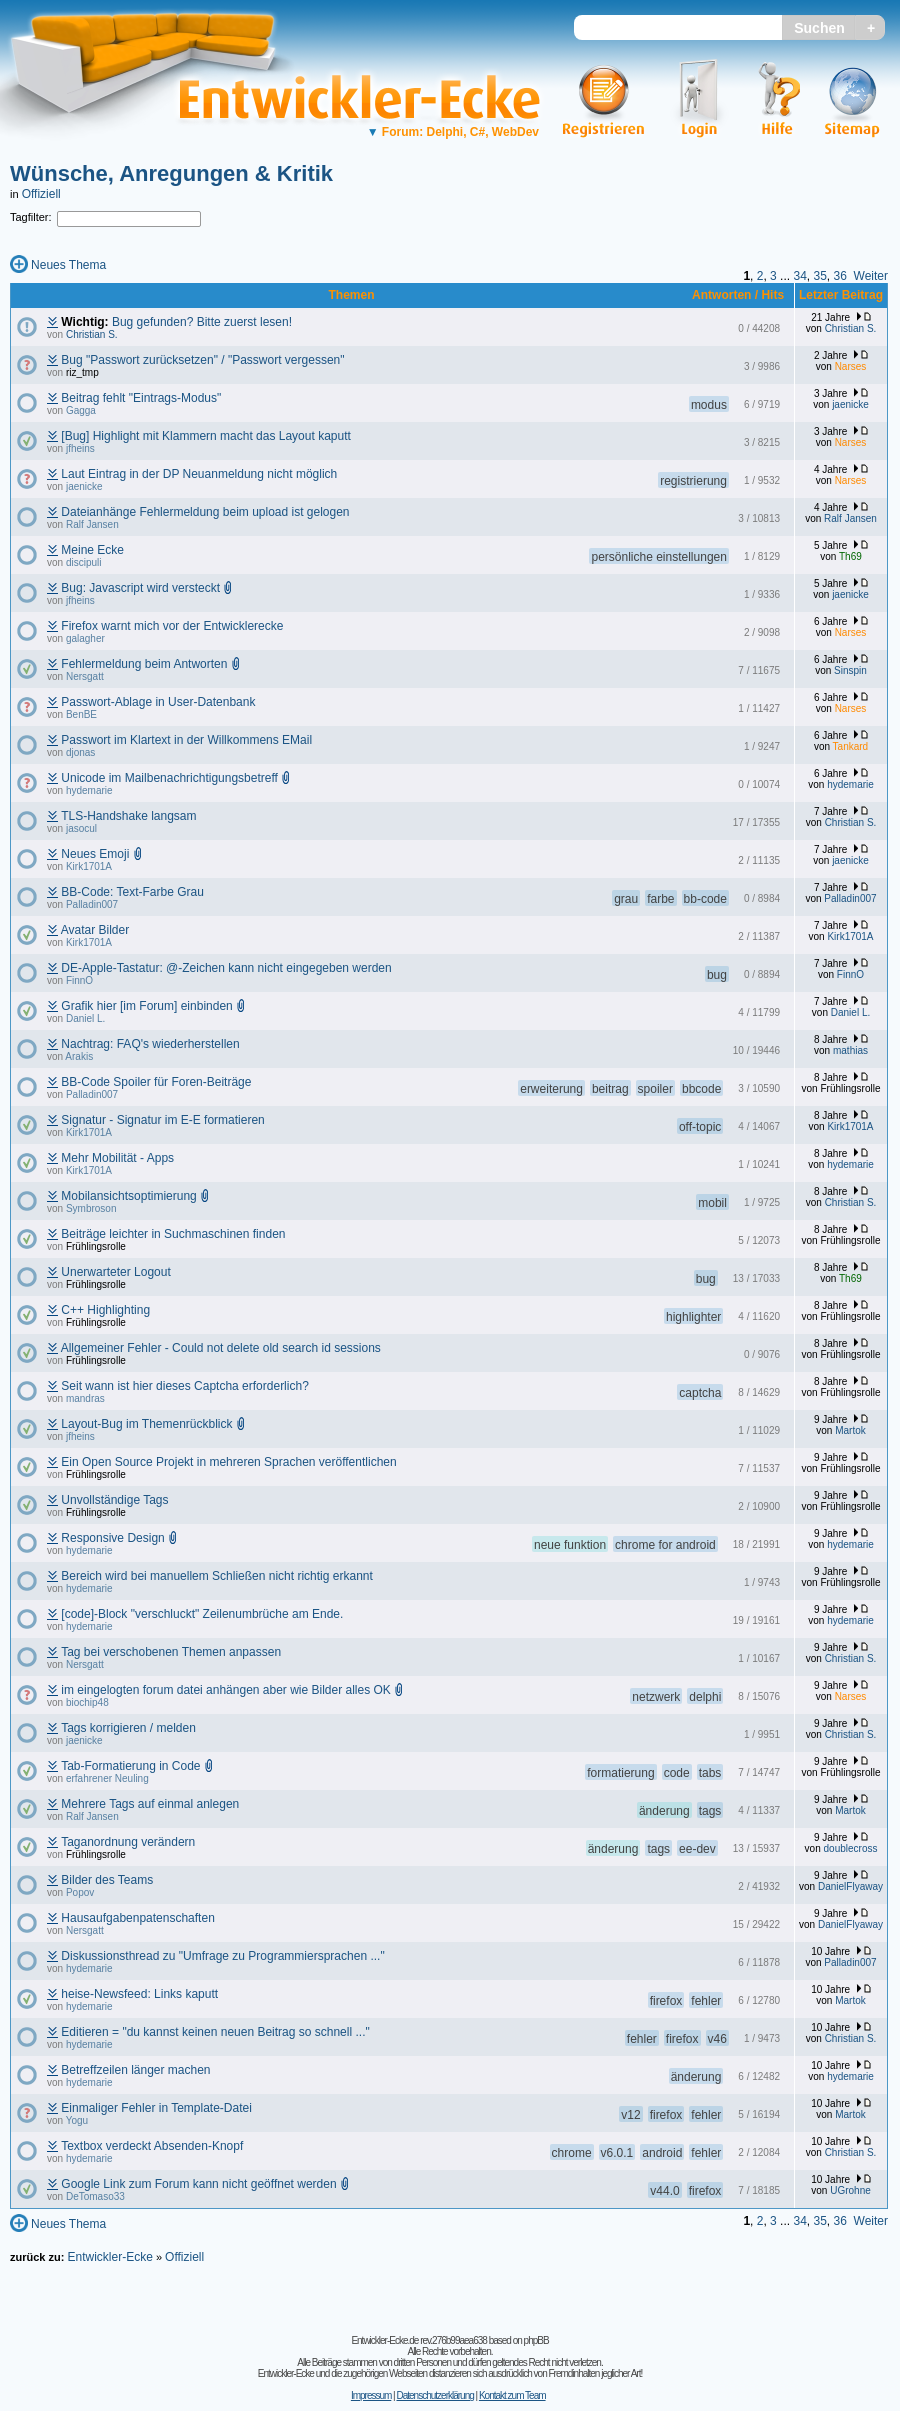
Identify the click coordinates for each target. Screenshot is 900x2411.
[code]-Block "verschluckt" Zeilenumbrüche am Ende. (202, 1614)
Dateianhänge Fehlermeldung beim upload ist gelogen (205, 512)
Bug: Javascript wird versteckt (140, 588)
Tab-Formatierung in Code (130, 1766)
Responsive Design (112, 1538)
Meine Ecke (92, 550)
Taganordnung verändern (128, 1842)
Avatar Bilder (95, 930)
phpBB (536, 2340)
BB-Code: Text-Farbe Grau (132, 892)
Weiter (871, 276)
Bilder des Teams (107, 1880)
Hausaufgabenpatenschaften (137, 1918)
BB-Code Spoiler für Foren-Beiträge (156, 1082)
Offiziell (41, 194)
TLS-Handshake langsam (128, 816)
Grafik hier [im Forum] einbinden (146, 1006)
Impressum (371, 2395)
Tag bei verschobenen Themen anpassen (171, 1652)
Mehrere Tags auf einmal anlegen (150, 1804)
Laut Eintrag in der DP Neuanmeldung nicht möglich (199, 474)
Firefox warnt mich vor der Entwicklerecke (172, 626)
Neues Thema (68, 265)
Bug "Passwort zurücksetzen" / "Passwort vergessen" (202, 360)
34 (799, 276)
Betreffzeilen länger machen (135, 2070)
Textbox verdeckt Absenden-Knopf (152, 2146)
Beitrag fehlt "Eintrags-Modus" (141, 398)
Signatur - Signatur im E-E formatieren (162, 1120)
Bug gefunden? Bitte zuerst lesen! (202, 322)
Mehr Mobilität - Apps (117, 1158)
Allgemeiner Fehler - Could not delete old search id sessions (221, 1348)
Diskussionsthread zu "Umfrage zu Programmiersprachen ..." (222, 1956)
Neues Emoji (95, 854)
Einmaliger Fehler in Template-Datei (156, 2108)
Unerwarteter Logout (115, 1272)
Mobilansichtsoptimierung (128, 1196)
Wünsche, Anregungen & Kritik (171, 173)
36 (840, 276)
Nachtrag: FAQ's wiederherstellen (150, 1044)
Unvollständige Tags (114, 1500)
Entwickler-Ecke (109, 2257)
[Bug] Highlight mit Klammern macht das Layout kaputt (205, 436)
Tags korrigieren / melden (128, 1728)
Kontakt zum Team (512, 2395)
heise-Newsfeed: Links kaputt (139, 1994)
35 (819, 276)
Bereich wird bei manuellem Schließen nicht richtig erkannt (216, 1576)
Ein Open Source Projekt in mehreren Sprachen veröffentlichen (228, 1462)
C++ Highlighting (105, 1310)
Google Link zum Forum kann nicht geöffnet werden (198, 2184)
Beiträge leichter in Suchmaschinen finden (173, 1234)
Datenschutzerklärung (434, 2395)
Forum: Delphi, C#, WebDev (453, 132)
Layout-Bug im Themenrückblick (146, 1424)
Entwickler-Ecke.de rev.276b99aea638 (418, 2340)
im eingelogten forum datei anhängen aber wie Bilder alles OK (226, 1690)
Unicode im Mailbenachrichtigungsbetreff (169, 778)
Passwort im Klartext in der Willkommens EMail (186, 740)
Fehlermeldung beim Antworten (144, 664)
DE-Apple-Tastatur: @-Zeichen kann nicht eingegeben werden (226, 968)
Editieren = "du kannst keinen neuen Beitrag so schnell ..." (215, 2032)
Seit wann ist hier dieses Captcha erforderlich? (184, 1386)
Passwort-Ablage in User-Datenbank (158, 702)
